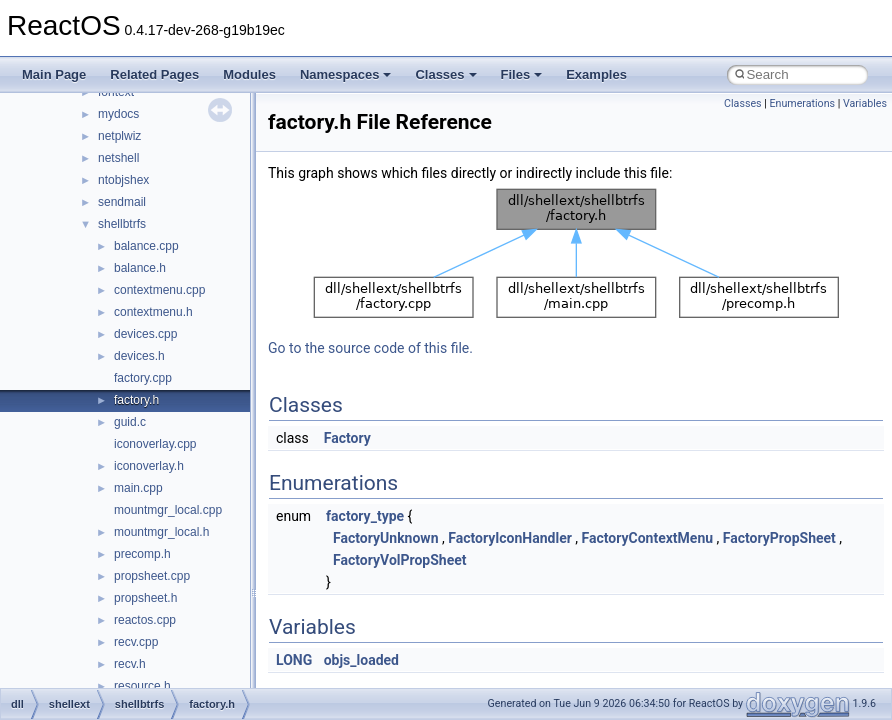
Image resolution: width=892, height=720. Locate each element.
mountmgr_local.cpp (168, 510)
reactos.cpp (145, 620)
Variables (865, 103)
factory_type (365, 516)
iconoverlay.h (149, 466)
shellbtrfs (122, 224)
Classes (445, 74)
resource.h (142, 686)
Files (522, 74)
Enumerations (802, 103)
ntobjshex (123, 180)
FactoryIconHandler (510, 538)
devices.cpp (145, 334)
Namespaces (346, 74)
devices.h (139, 356)
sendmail (122, 202)
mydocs (118, 114)
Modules (249, 74)
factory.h (136, 400)
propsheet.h (145, 598)
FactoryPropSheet (779, 538)
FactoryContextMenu (648, 538)
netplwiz (119, 136)
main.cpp (138, 488)
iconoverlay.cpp (155, 444)
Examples (596, 74)
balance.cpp (146, 246)
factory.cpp (143, 378)
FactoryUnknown (385, 538)
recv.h (130, 664)
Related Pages (154, 74)
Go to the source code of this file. (370, 348)
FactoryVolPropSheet (399, 560)
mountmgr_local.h (161, 532)
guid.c (130, 422)
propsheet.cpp (152, 576)
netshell (118, 158)
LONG (294, 660)
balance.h (140, 268)
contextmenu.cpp (159, 290)
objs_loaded (361, 660)
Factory (347, 438)
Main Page (54, 74)
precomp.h (142, 554)
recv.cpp (136, 642)
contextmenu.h (153, 312)
